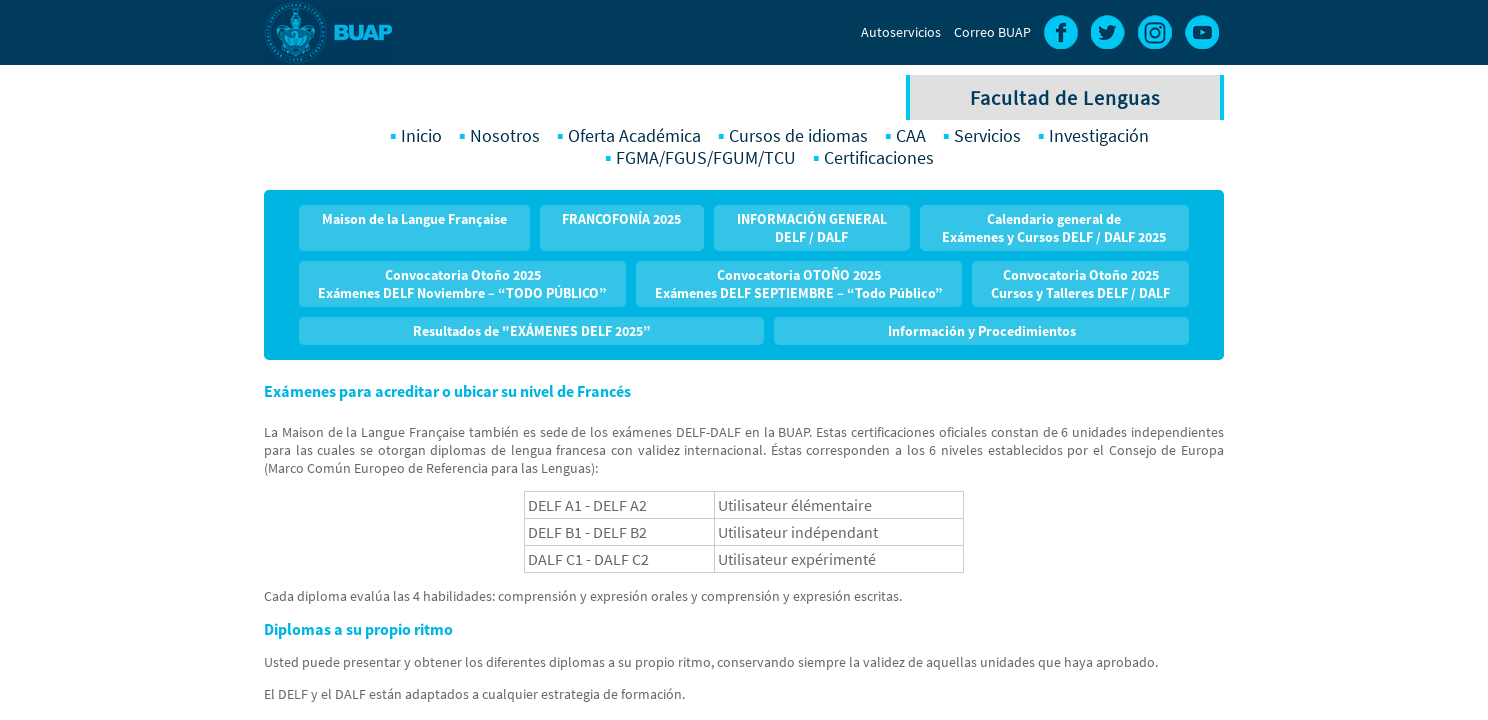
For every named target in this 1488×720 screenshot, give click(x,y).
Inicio (421, 136)
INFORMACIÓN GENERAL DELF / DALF (812, 228)
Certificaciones (879, 158)
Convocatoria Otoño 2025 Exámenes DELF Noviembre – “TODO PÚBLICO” (462, 284)
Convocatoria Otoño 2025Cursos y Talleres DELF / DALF (1080, 284)
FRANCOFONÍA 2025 (621, 219)
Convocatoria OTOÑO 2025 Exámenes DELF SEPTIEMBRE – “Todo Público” (799, 284)
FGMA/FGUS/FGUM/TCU (706, 158)
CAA (911, 136)
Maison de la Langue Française (414, 219)
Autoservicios (901, 32)
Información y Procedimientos (982, 331)
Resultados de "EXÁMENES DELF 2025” (532, 331)
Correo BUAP (992, 32)
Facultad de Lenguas (1065, 97)
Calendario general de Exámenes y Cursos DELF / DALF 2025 (1054, 228)
